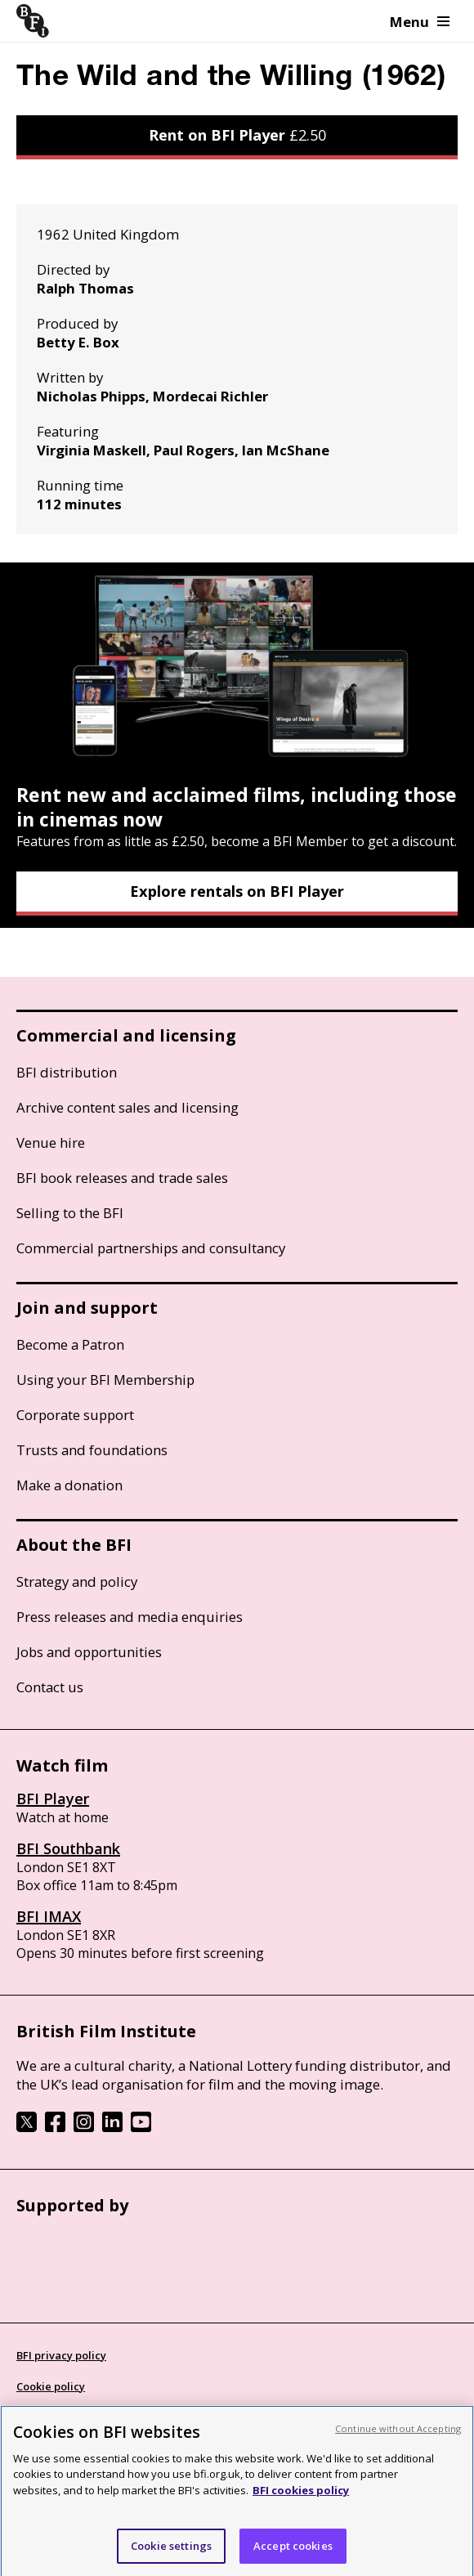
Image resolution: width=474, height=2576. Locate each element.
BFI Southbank (68, 1848)
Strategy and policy (76, 1581)
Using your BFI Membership (105, 1379)
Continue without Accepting (398, 2434)
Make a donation (69, 1485)
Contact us (49, 1687)
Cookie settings (171, 2550)
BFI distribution (66, 1072)
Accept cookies (293, 2550)
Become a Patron (70, 1344)
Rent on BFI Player (237, 135)
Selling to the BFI (69, 1212)
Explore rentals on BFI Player (237, 891)
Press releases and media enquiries (129, 1616)
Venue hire (50, 1142)
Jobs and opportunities (89, 1651)
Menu (419, 21)
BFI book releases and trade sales (122, 1177)
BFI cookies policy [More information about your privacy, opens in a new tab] (301, 2496)
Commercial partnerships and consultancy (150, 1248)
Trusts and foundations (92, 1449)
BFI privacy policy (61, 2355)
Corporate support (75, 1414)
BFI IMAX (48, 1916)
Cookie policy (50, 2386)
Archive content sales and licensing (127, 1107)
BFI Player (52, 1798)
